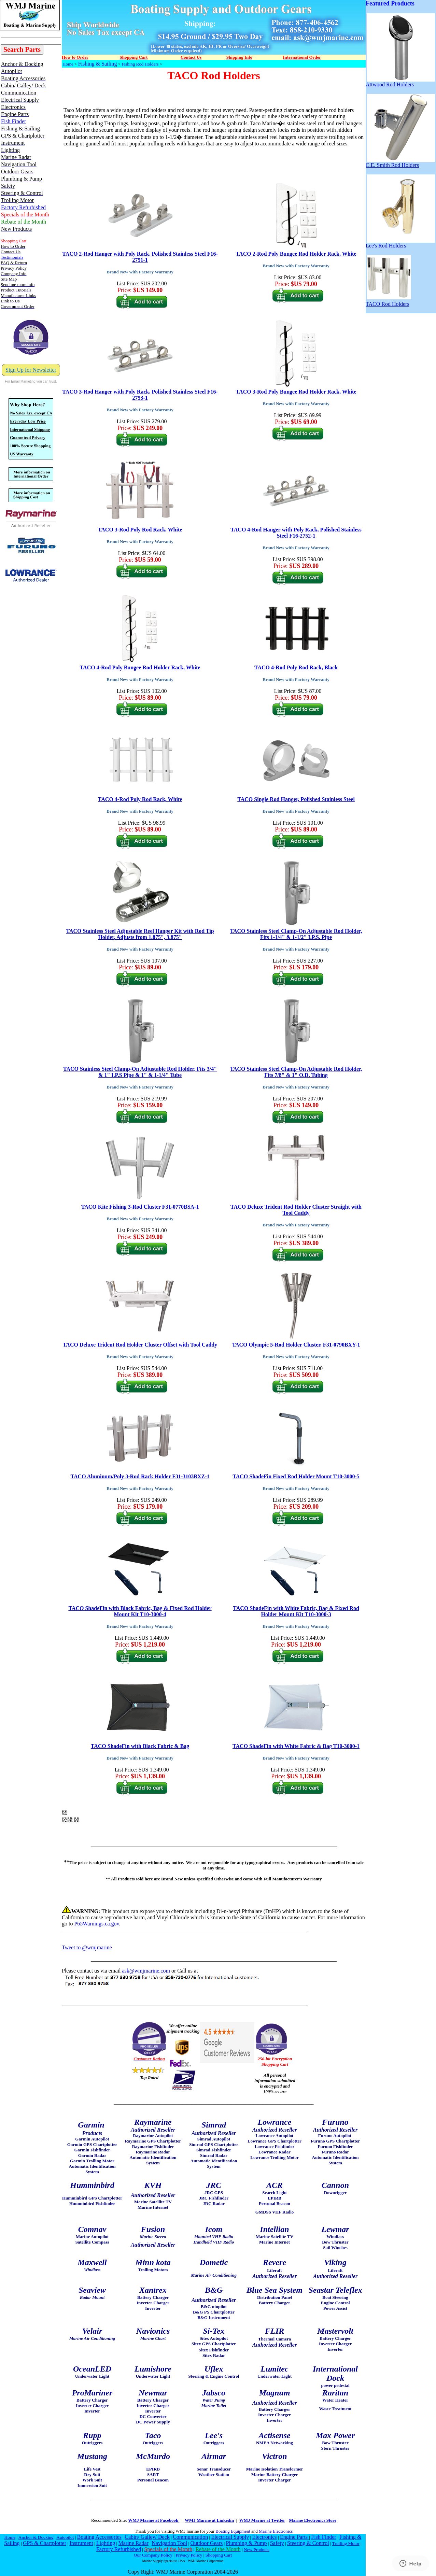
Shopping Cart (219, 2555)
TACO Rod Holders (388, 301)
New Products (256, 2549)
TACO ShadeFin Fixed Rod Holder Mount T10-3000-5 (296, 1476)
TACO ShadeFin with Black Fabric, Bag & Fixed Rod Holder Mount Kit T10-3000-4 (139, 1611)
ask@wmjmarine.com (146, 1971)
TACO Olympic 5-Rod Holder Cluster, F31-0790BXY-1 (296, 1345)
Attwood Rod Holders (400, 82)
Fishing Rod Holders (140, 64)
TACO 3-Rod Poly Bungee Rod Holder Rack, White (296, 392)
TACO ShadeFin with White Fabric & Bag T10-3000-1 (296, 1746)
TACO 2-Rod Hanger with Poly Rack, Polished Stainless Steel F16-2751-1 (139, 257)
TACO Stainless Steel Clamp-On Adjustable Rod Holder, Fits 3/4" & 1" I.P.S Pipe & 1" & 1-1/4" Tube (140, 1072)
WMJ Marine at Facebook (153, 2520)
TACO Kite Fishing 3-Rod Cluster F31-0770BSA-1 (140, 1207)
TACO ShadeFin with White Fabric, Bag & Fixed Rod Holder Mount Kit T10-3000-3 (296, 1611)
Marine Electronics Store (312, 2520)
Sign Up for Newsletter (30, 370)
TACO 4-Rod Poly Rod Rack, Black (296, 667)
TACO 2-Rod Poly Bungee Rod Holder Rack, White (296, 254)
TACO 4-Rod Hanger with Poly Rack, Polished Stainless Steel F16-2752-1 (295, 533)
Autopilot (65, 2537)
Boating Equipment (232, 2531)
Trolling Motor (346, 2543)
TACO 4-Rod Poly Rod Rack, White (140, 799)
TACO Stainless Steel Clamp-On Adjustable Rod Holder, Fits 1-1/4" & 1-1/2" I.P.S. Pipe (296, 934)
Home (67, 64)
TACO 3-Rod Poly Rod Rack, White (140, 529)
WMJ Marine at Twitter (262, 2520)
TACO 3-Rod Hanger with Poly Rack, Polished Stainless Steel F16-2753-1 (139, 395)
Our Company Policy (153, 2555)
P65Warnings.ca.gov (96, 1923)
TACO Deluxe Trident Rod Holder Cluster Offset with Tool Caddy (140, 1345)
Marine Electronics (276, 2531)
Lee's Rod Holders (400, 243)
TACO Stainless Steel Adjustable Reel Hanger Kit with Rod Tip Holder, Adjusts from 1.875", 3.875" (140, 934)
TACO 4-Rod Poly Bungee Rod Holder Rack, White (140, 667)
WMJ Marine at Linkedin (209, 2520)
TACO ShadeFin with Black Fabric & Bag (140, 1746)
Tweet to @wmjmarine (87, 1947)
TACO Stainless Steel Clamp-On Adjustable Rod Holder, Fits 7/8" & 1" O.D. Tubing (296, 1072)
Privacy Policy (188, 2555)
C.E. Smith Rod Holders (400, 162)
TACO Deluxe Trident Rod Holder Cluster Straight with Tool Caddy (296, 1210)
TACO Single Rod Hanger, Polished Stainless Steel (296, 799)
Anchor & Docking (36, 2537)
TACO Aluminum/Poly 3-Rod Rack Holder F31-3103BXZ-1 (140, 1476)
